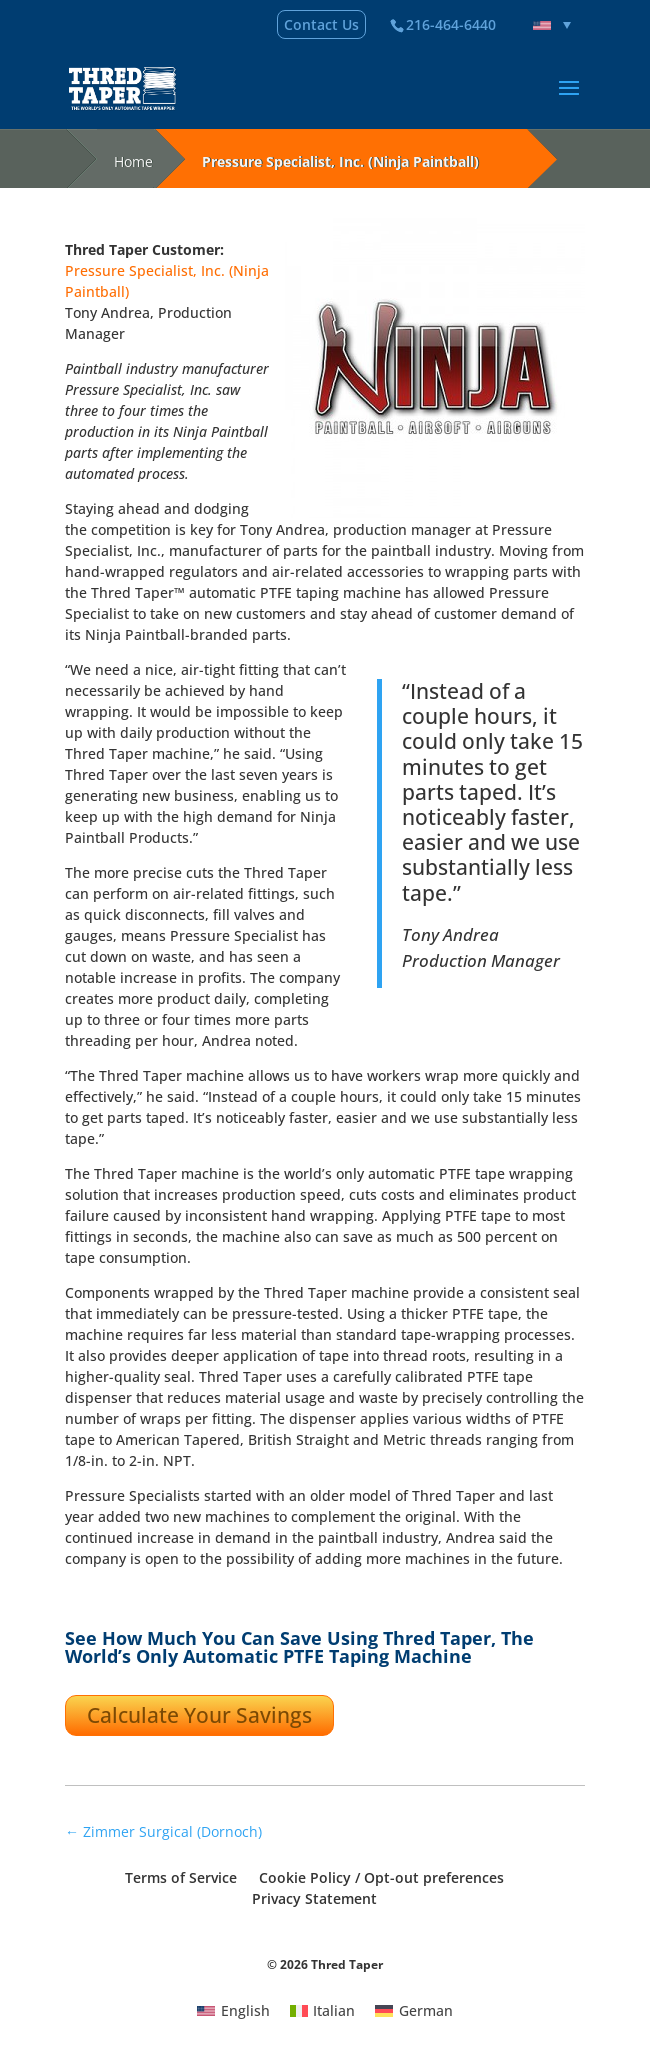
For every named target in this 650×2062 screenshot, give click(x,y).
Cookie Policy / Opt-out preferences (381, 1877)
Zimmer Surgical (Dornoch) (163, 1831)
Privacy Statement (314, 1898)
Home (133, 161)
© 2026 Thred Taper (325, 1964)
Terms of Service (181, 1877)
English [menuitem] (245, 2010)
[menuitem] (552, 25)
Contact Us (321, 24)
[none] (552, 25)
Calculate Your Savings (199, 1715)
